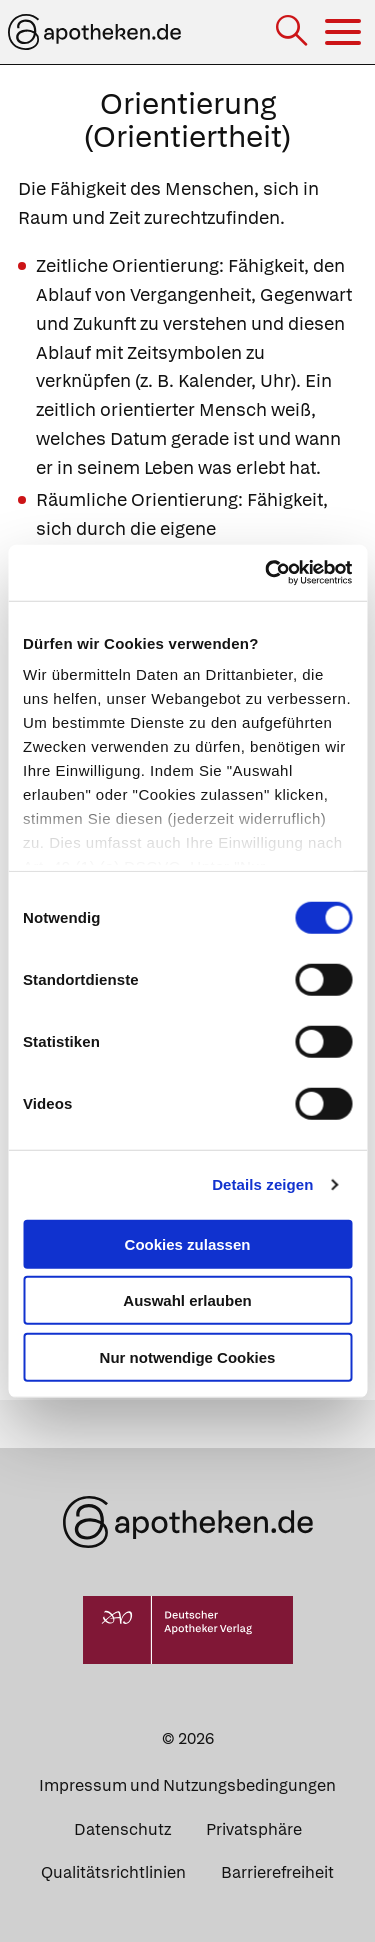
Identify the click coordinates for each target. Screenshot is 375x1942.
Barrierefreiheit (277, 1872)
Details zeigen (262, 1184)
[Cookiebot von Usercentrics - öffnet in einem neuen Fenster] (267, 573)
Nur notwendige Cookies (188, 1356)
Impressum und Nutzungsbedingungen (187, 1785)
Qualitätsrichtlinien (113, 1872)
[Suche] (293, 32)
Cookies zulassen (188, 1243)
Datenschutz (122, 1829)
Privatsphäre (254, 1829)
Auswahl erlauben (187, 1300)
